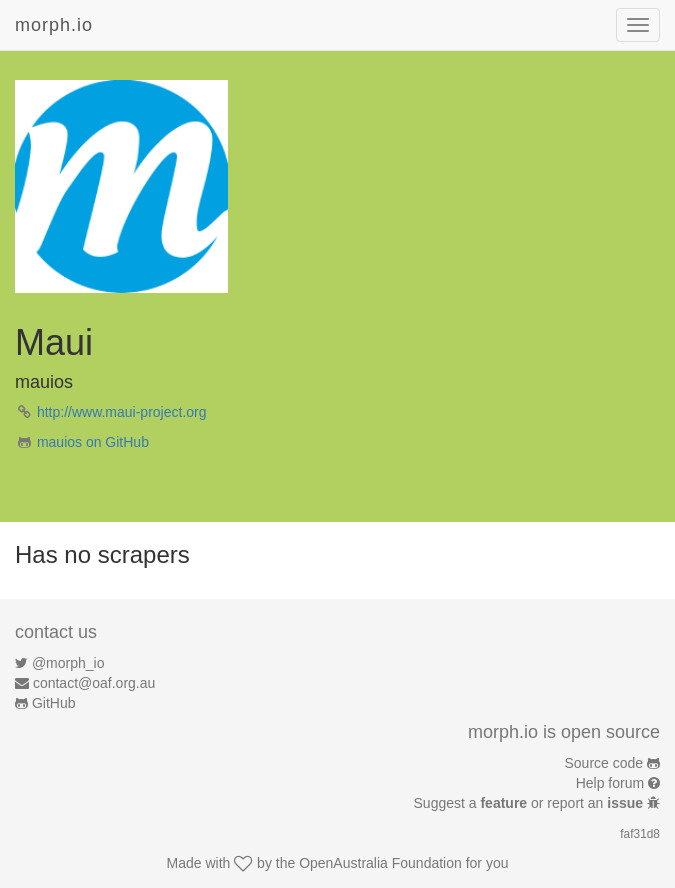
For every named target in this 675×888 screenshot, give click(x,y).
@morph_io (68, 663)
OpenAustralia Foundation (380, 863)
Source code (604, 763)
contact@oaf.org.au (94, 683)
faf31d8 (640, 834)
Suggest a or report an (530, 803)
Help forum (610, 783)
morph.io (54, 25)
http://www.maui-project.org (122, 412)
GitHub (54, 703)
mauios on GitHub (93, 442)
